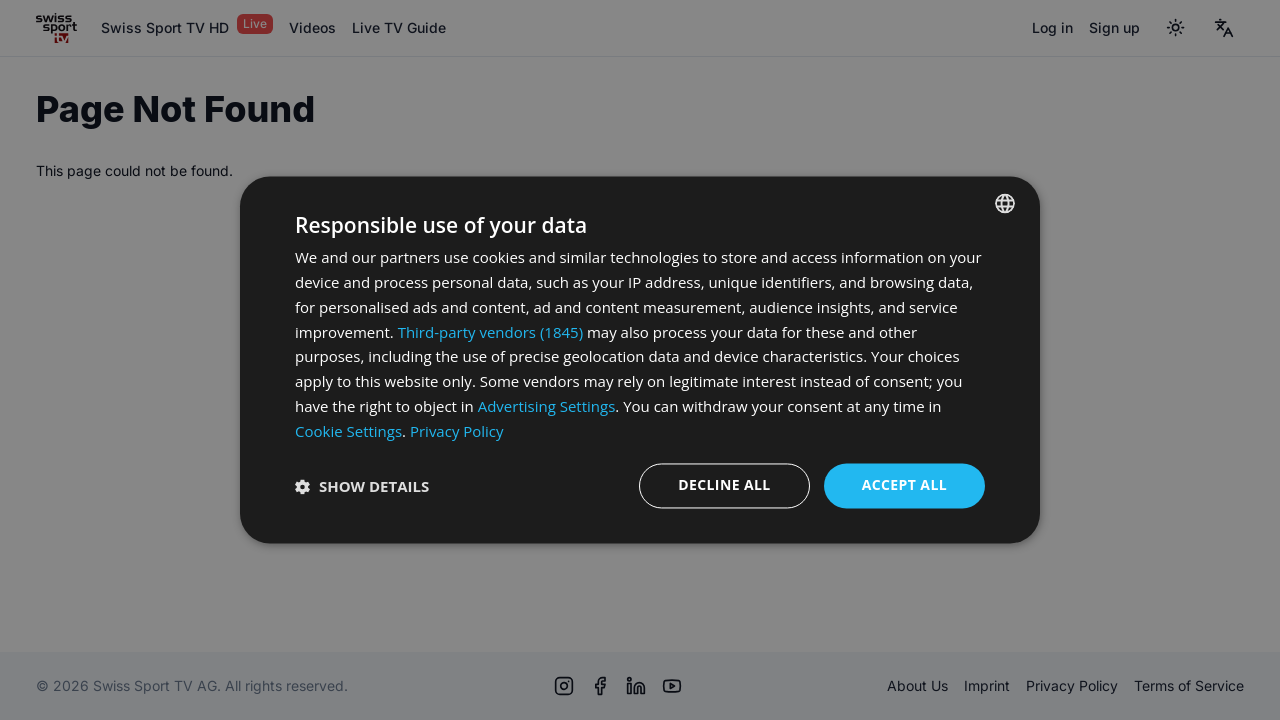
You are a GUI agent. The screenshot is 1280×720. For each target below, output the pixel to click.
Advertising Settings (547, 406)
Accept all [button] (904, 485)
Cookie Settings (348, 431)
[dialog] (640, 359)
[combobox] (1005, 203)
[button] (362, 486)
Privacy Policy (457, 431)
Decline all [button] (724, 485)
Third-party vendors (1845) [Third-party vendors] (490, 332)
